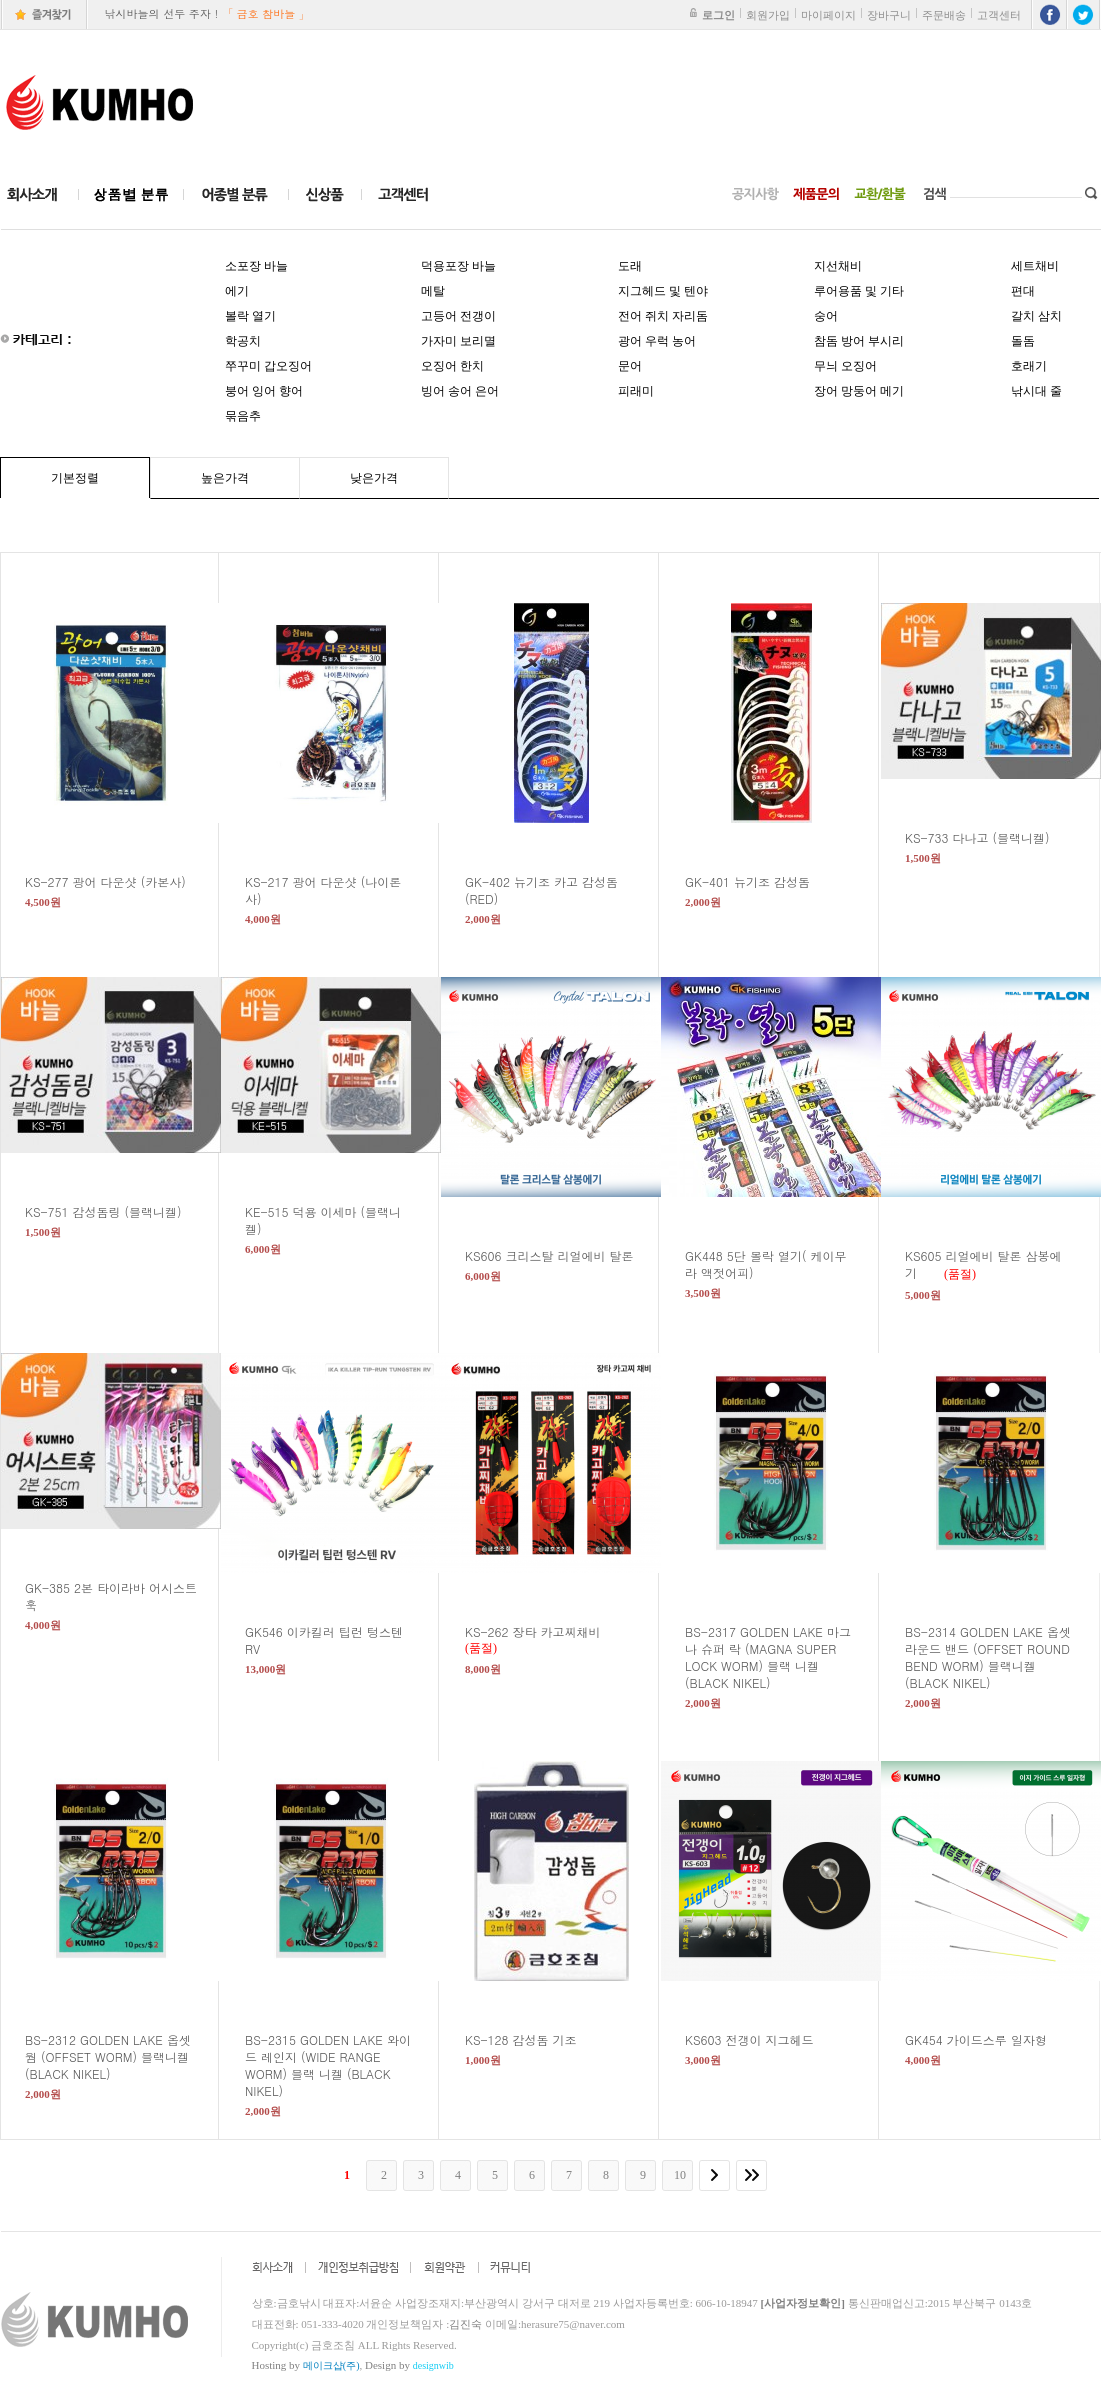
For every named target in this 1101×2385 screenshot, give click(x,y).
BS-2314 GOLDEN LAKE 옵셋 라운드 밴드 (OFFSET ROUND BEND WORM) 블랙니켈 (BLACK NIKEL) (988, 1657)
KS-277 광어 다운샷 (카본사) (117, 881)
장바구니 (889, 15)
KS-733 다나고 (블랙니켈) (989, 837)
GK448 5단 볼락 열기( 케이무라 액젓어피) (765, 1264)
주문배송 (944, 15)
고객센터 (999, 15)
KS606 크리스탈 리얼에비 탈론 (561, 1255)
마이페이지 (828, 15)
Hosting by (306, 2365)
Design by (409, 2365)
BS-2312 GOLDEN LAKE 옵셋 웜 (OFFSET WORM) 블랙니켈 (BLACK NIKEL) (108, 2056)
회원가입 (768, 15)
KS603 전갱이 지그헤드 (761, 2039)
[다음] (717, 2175)
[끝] (754, 2175)
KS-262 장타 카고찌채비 (545, 1631)
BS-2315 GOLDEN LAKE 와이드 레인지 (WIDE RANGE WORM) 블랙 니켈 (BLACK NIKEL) (328, 2065)
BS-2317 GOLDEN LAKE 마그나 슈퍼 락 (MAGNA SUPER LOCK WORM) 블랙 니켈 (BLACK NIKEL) (768, 1657)
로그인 (718, 15)
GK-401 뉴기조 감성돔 (759, 881)
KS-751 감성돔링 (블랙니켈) (115, 1211)
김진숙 (465, 2324)
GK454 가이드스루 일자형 (988, 2039)
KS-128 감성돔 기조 (533, 2039)
